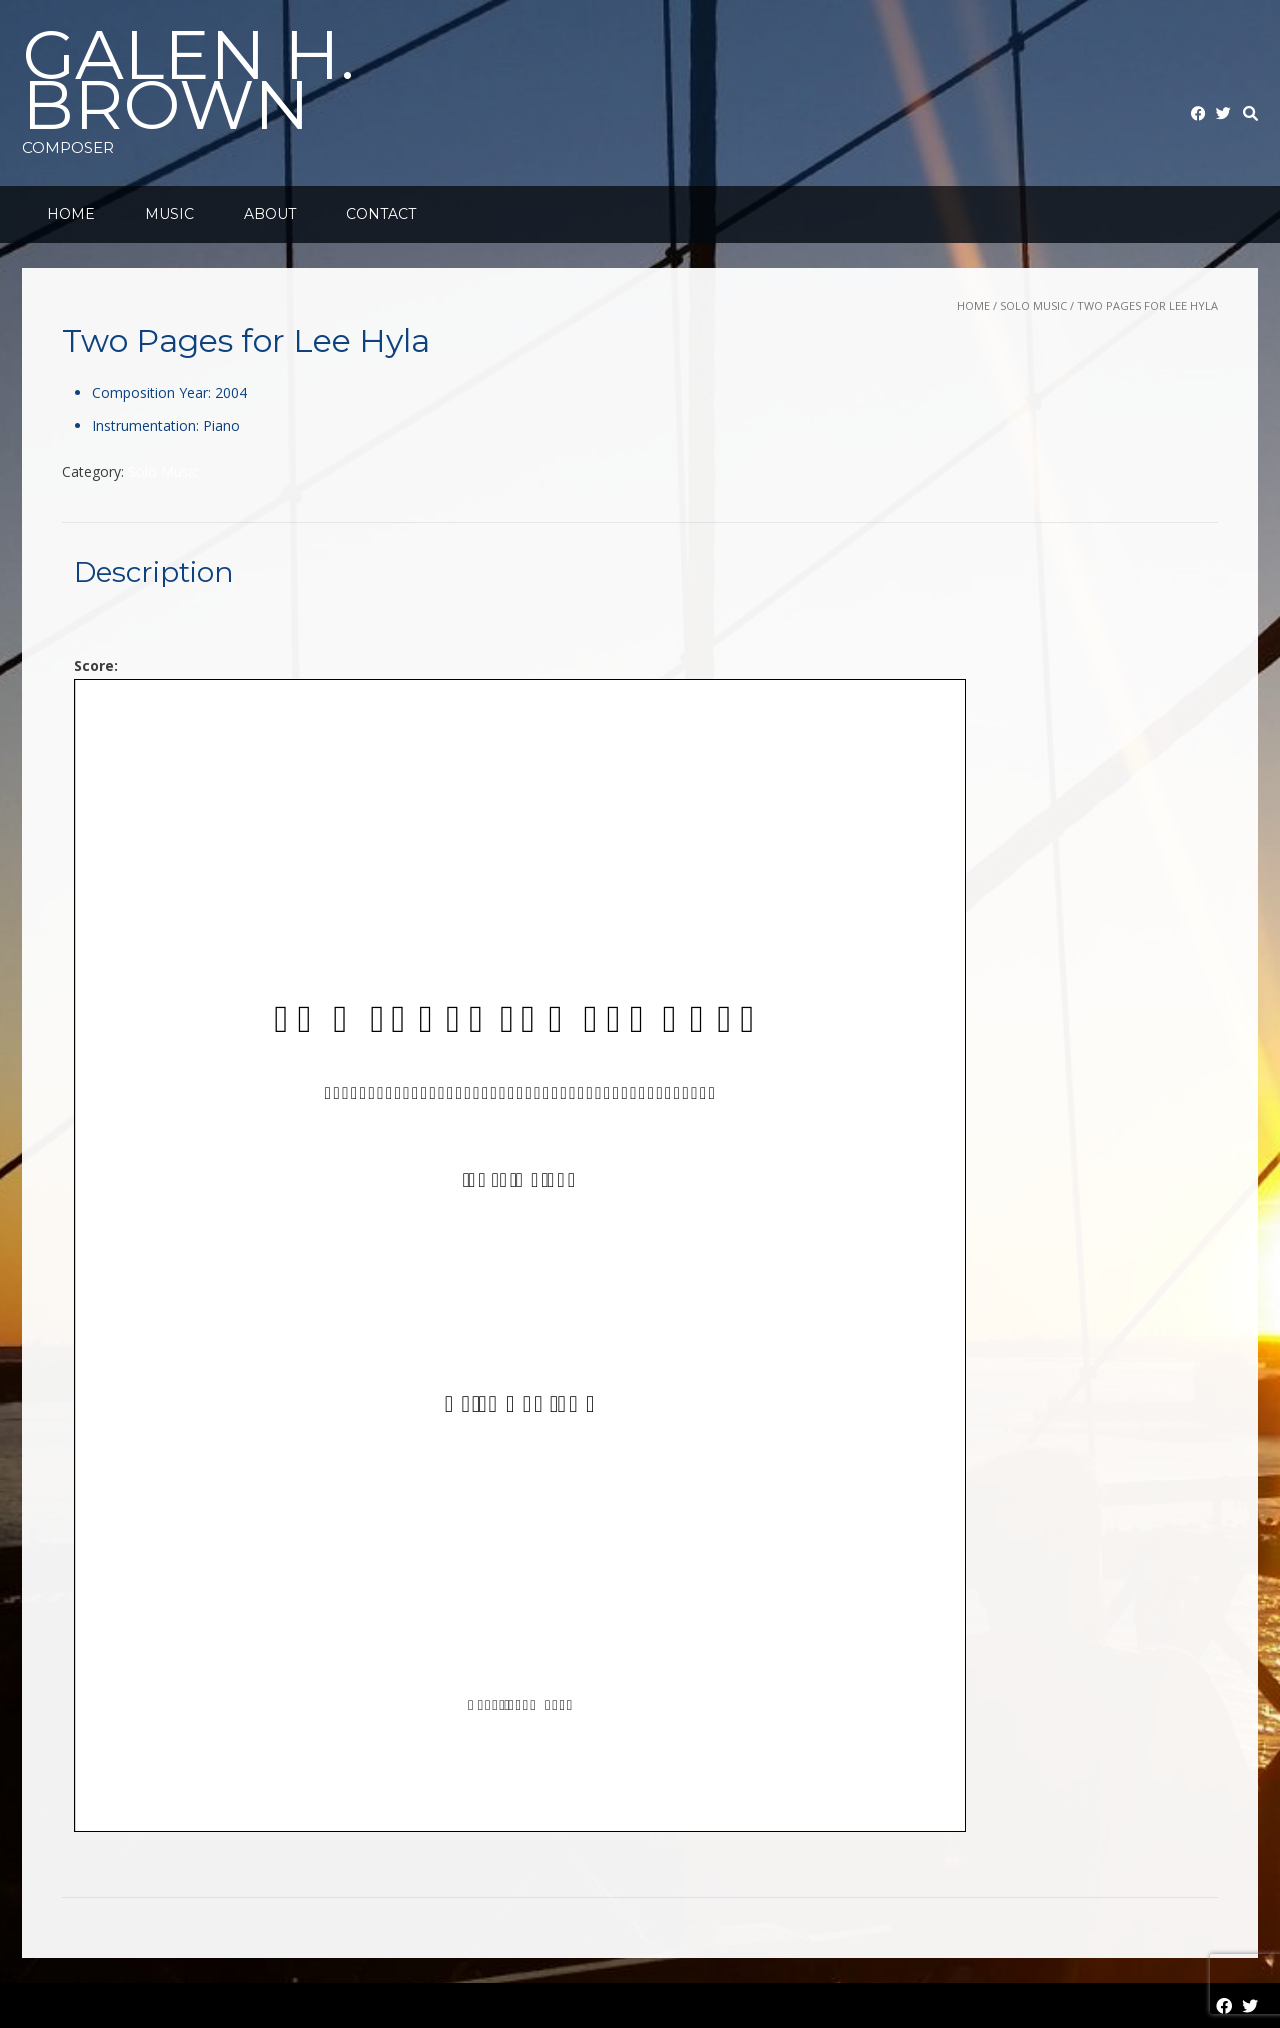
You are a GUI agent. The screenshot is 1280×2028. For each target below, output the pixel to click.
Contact (381, 214)
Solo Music (1033, 305)
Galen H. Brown (188, 80)
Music (169, 214)
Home (71, 214)
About (270, 214)
